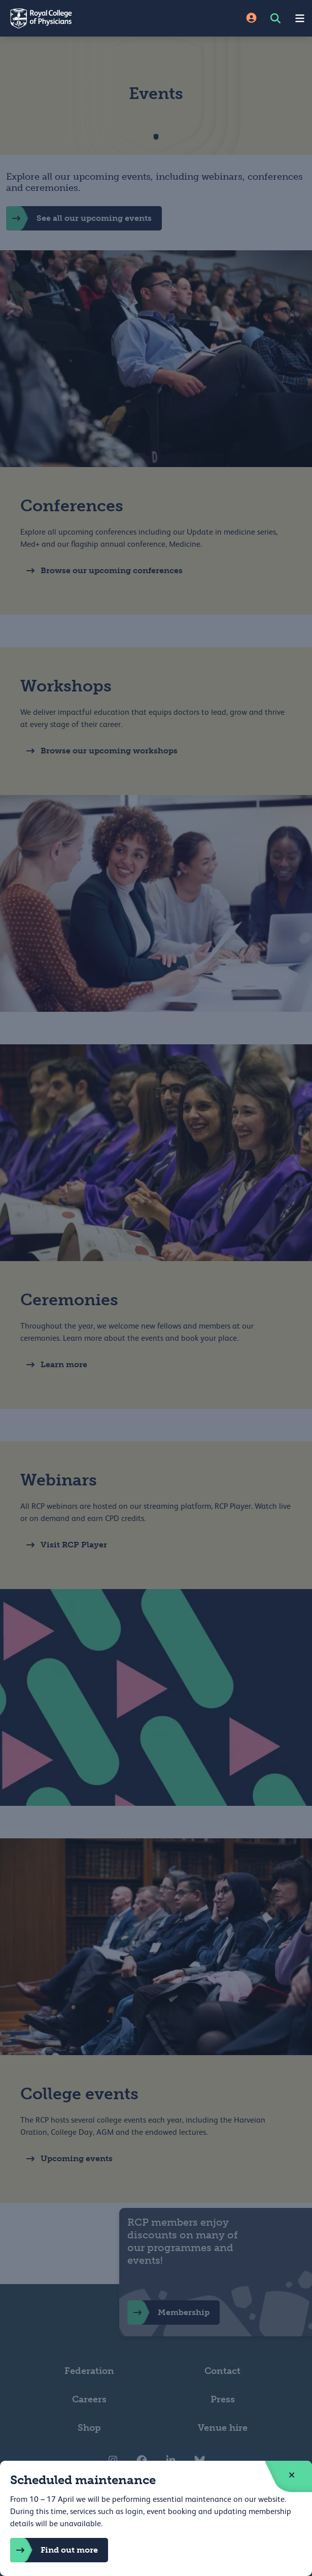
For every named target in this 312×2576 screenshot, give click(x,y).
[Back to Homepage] (78, 18)
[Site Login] (251, 18)
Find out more (54, 2550)
